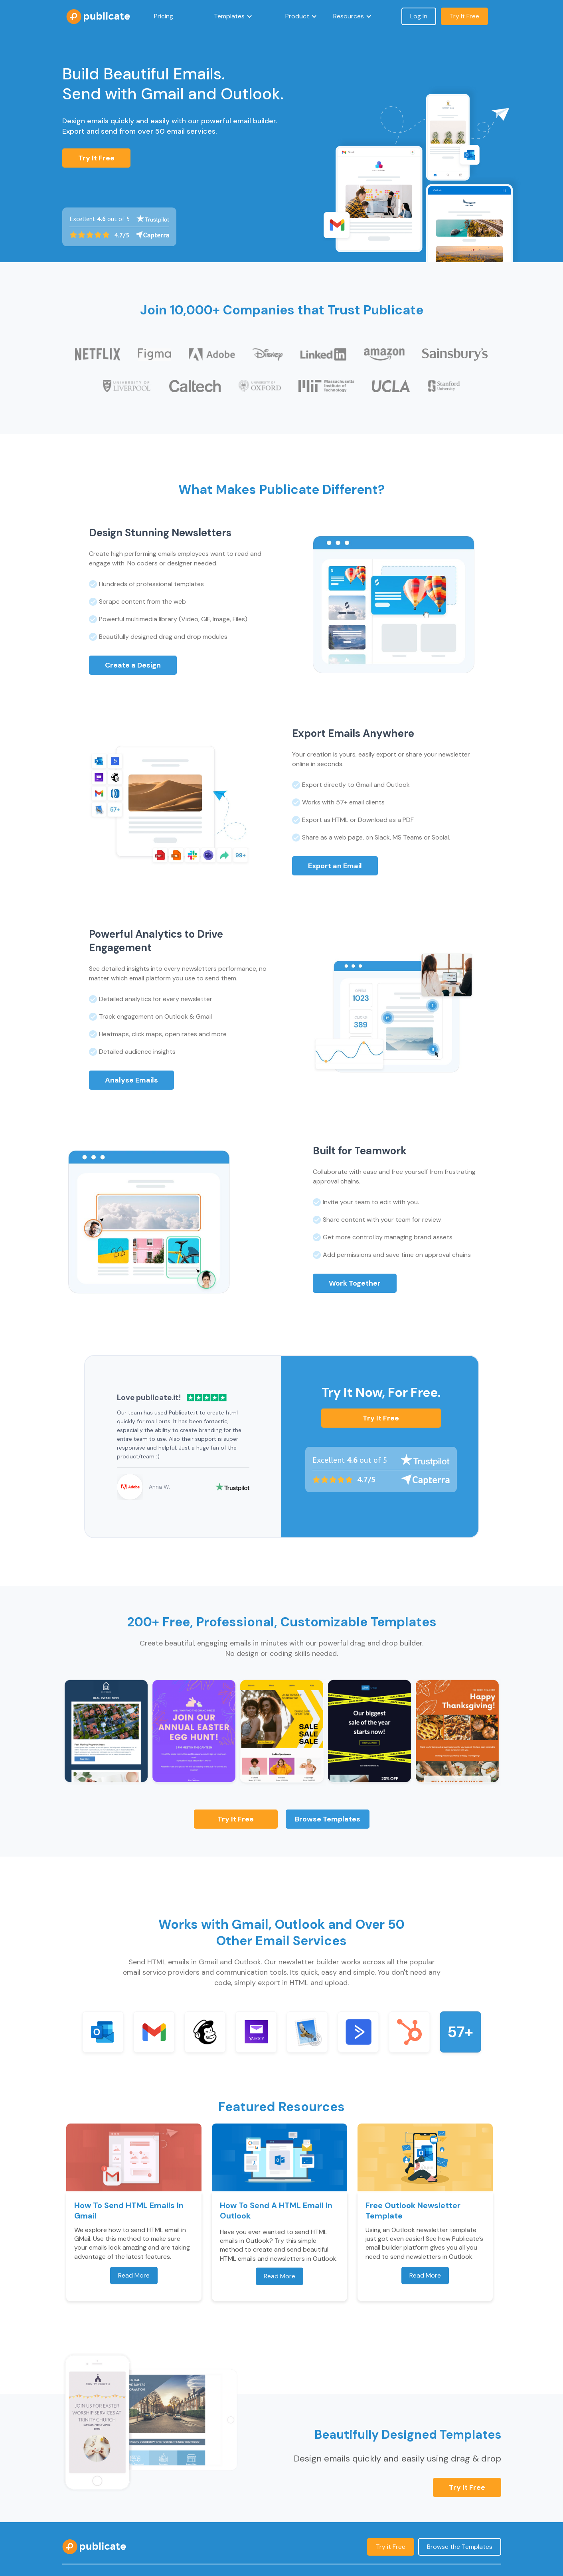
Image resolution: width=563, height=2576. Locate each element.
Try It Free (96, 158)
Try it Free (381, 1418)
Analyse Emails (131, 1080)
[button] (233, 16)
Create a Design (133, 665)
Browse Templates (327, 1819)
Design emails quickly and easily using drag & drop (397, 2458)
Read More (134, 2275)
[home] (98, 16)
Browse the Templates (459, 2546)
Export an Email (335, 866)
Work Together (355, 1283)
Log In (418, 16)
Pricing (163, 16)
